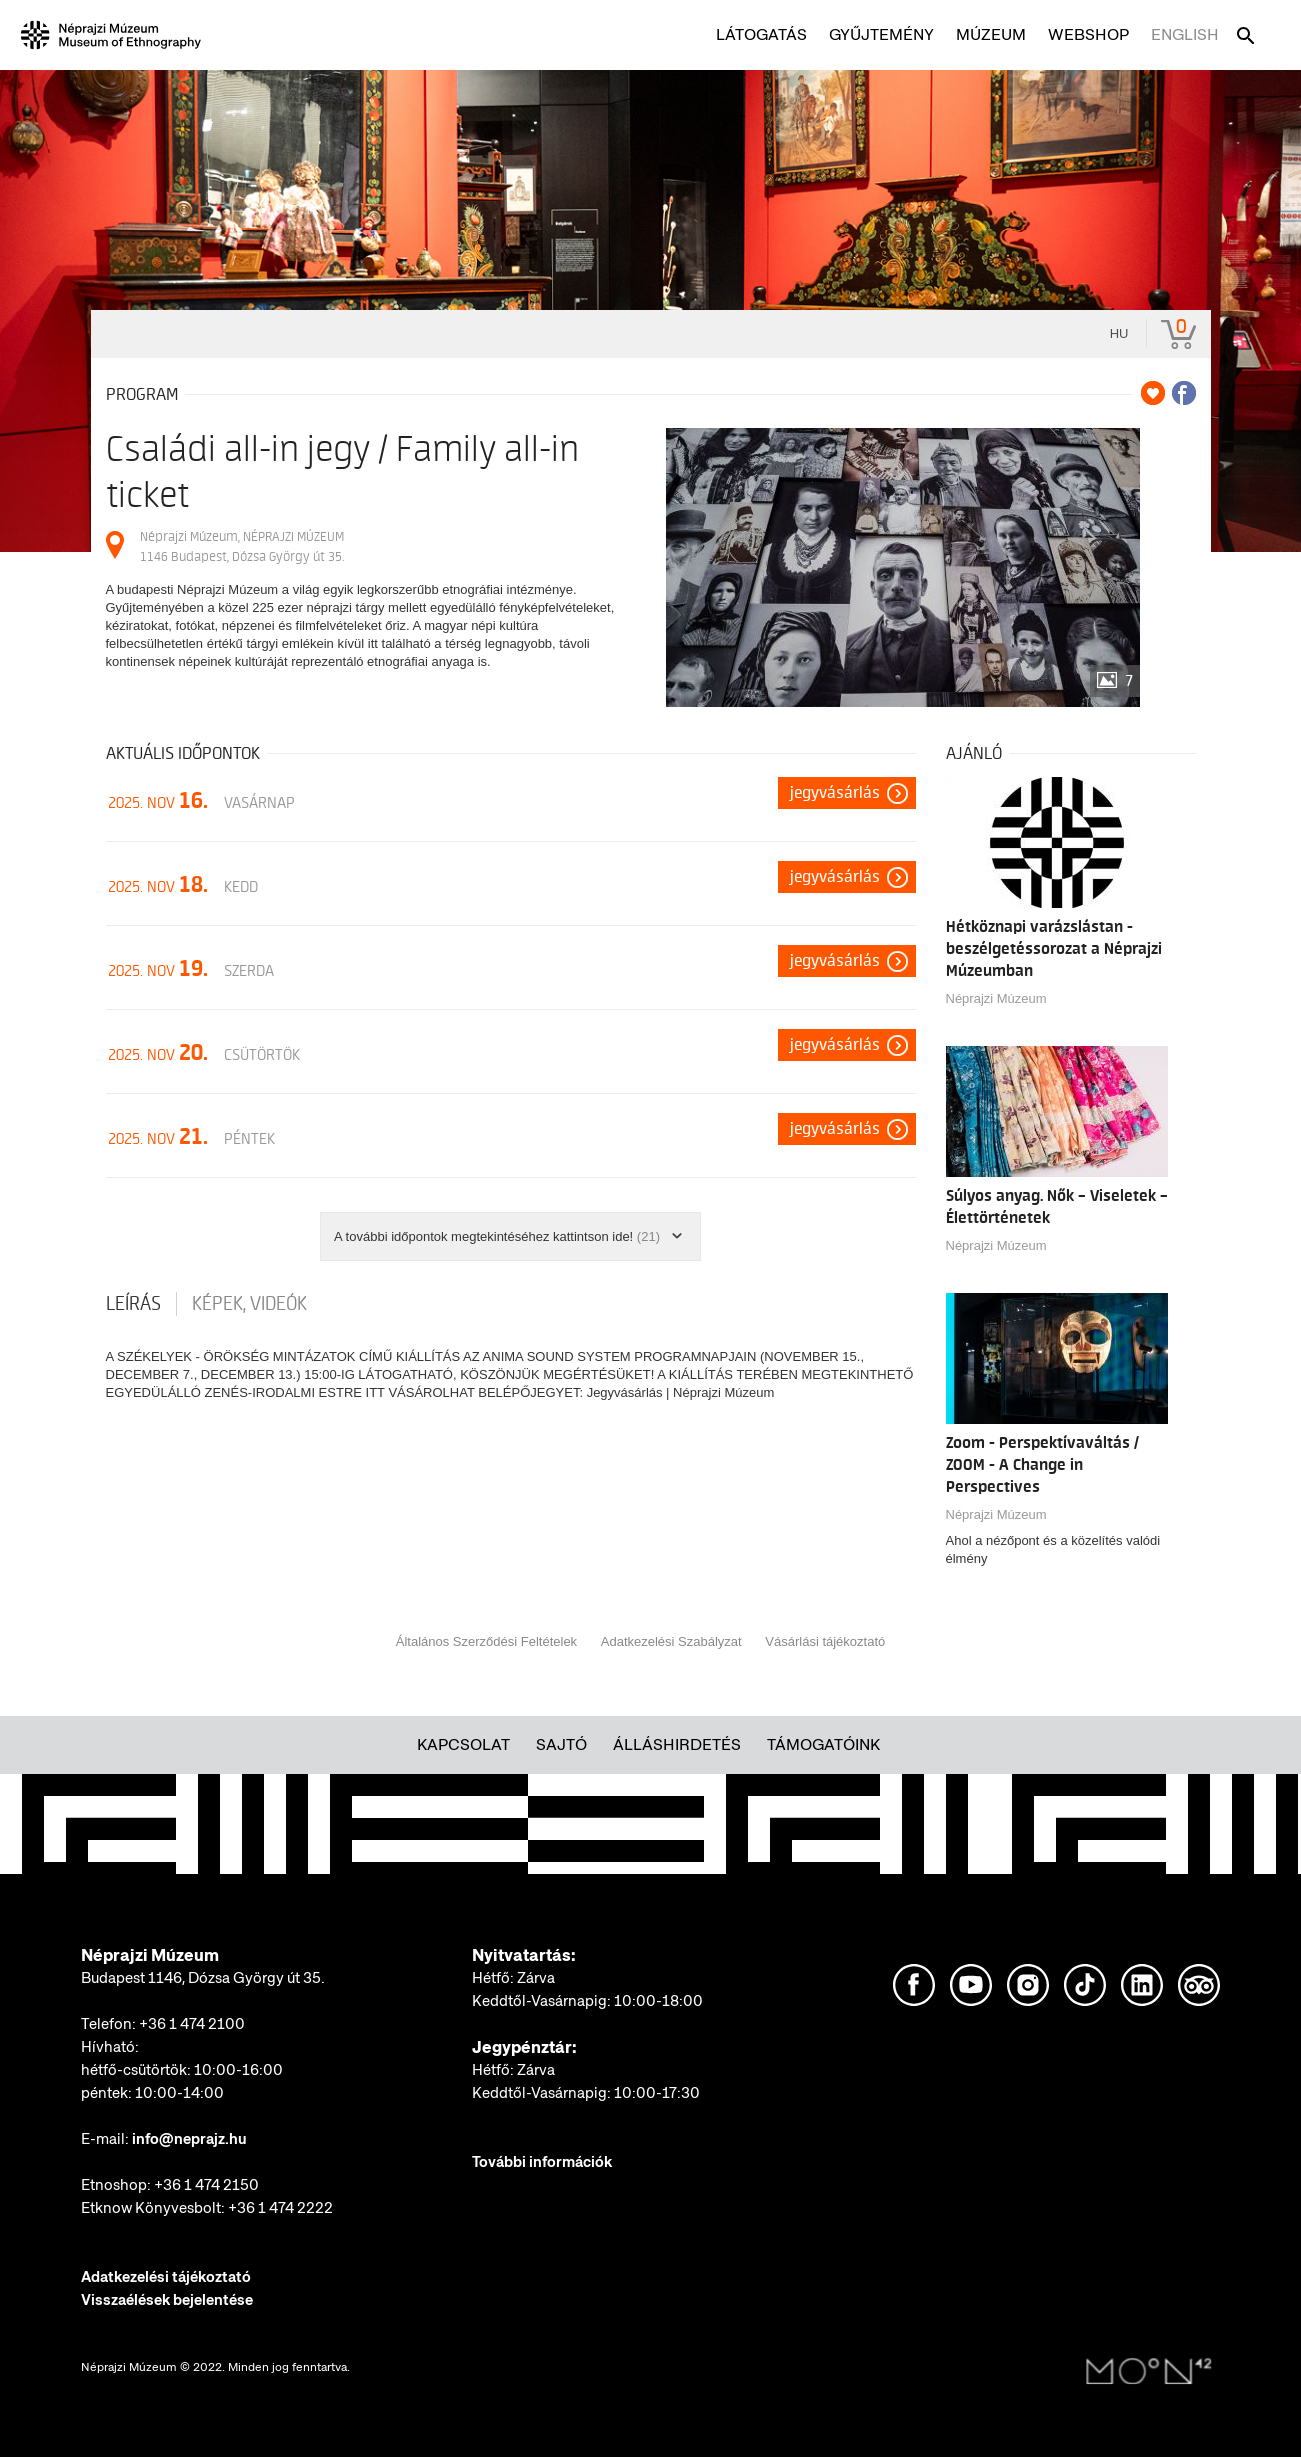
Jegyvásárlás (835, 793)
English (1185, 34)
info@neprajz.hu (189, 2139)
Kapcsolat (463, 1744)
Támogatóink (823, 1744)
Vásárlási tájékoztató (825, 1641)
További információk (542, 2162)
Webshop (1088, 34)
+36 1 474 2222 (280, 2208)
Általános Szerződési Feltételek (486, 1641)
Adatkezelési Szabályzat (671, 1641)
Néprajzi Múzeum (996, 998)
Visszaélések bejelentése (167, 2300)
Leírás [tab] (133, 1304)
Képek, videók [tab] (249, 1304)
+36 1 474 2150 (206, 2185)
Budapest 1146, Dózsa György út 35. (203, 1978)
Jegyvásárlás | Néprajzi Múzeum (681, 1392)
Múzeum (991, 34)
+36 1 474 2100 (192, 2024)
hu (1119, 333)
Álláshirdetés (677, 1744)
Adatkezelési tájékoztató (166, 2277)
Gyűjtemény (881, 34)
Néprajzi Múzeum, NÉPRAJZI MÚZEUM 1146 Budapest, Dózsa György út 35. (242, 546)
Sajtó (561, 1744)
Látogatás (761, 34)
